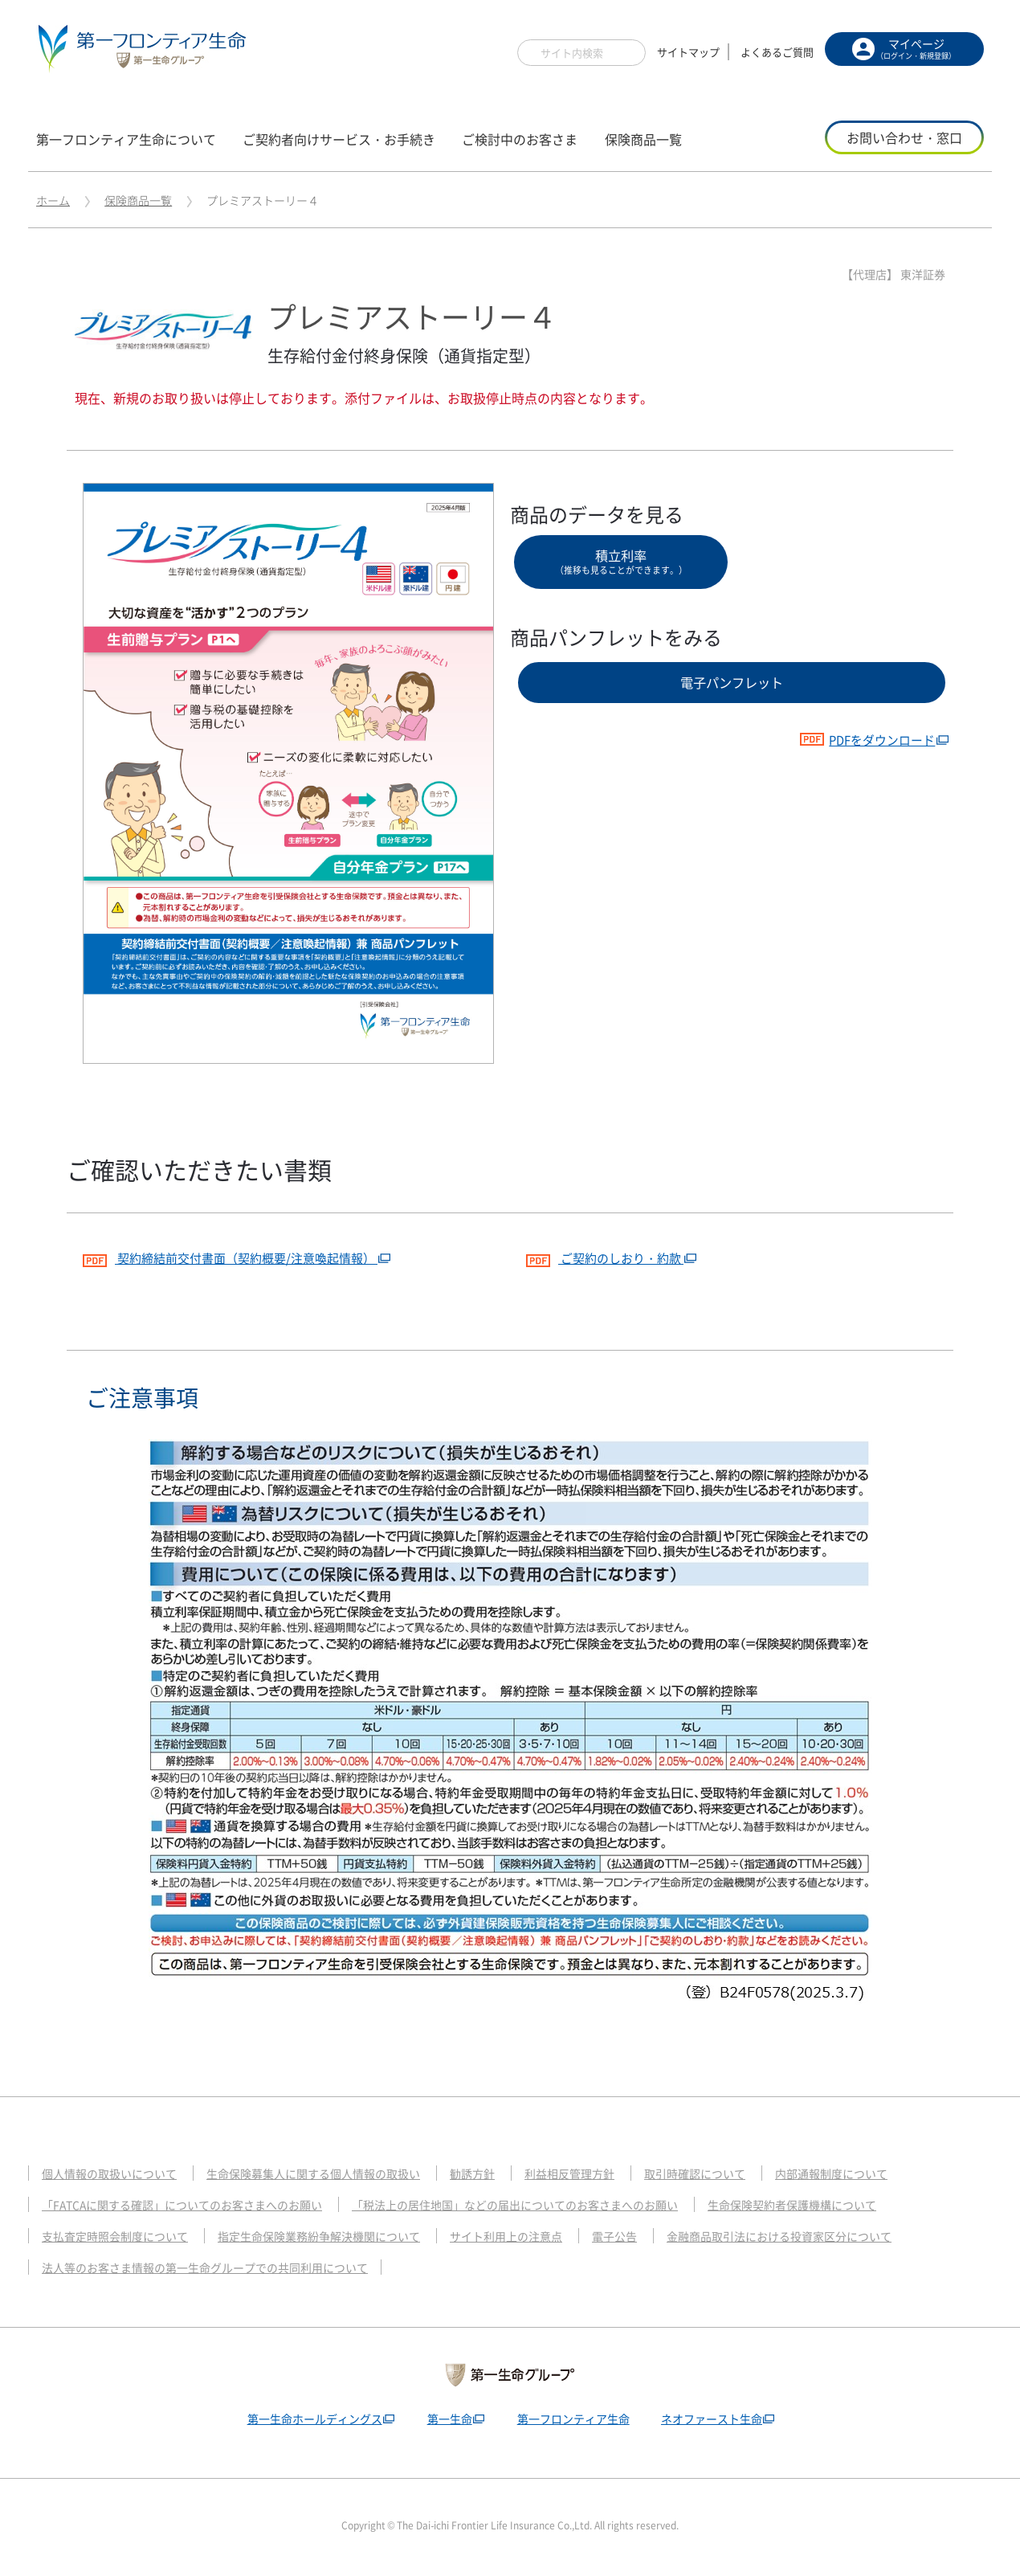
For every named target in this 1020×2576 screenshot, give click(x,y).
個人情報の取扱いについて (114, 2175)
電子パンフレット (731, 692)
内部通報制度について (877, 2175)
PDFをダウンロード (861, 753)
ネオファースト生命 (717, 2420)
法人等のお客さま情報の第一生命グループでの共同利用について (216, 2269)
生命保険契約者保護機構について (842, 2206)
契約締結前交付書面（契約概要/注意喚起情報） (239, 1257)
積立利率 (621, 564)
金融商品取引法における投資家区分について (823, 2238)
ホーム (53, 200)
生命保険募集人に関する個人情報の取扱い (330, 2175)
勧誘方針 (499, 2175)
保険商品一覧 (138, 200)
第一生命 (446, 2420)
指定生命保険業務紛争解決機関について (336, 2238)
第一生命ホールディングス (307, 2420)
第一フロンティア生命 (574, 2420)
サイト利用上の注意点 (535, 2238)
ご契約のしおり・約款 (609, 1257)
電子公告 (649, 2238)
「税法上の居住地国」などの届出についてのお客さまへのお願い (547, 2206)
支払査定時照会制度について (120, 2238)
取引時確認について (733, 2175)
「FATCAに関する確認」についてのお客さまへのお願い (192, 2206)
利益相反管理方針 (601, 2175)
